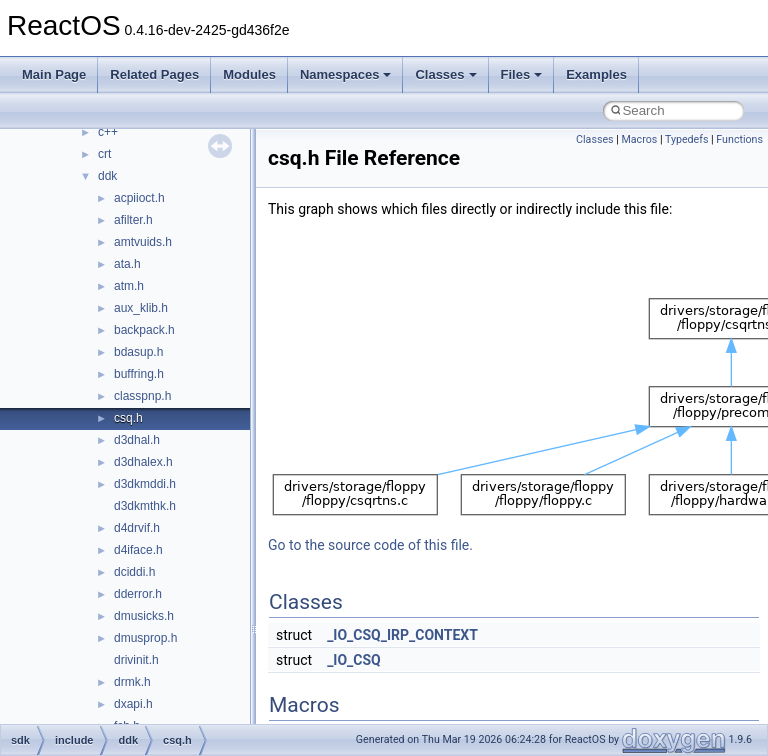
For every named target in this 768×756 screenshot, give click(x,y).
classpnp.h (142, 396)
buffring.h (139, 374)
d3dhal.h (137, 440)
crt (104, 154)
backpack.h (144, 330)
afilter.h (133, 220)
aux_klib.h (141, 308)
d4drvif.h (137, 528)
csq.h (128, 418)
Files (522, 74)
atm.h (129, 286)
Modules (249, 74)
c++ (108, 132)
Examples (596, 74)
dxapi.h (133, 704)
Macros (639, 139)
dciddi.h (134, 572)
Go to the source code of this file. (370, 545)
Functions (739, 139)
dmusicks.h (144, 616)
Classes (445, 74)
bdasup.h (138, 352)
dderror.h (138, 594)
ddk (107, 176)
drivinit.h (136, 660)
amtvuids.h (143, 242)
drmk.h (132, 682)
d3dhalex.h (143, 462)
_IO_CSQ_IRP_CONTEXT (402, 635)
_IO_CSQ (354, 660)
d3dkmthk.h (145, 506)
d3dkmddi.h (145, 484)
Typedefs (687, 139)
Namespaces (346, 74)
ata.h (127, 264)
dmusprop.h (145, 638)
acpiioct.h (139, 198)
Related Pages (154, 74)
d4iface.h (138, 550)
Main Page (54, 74)
